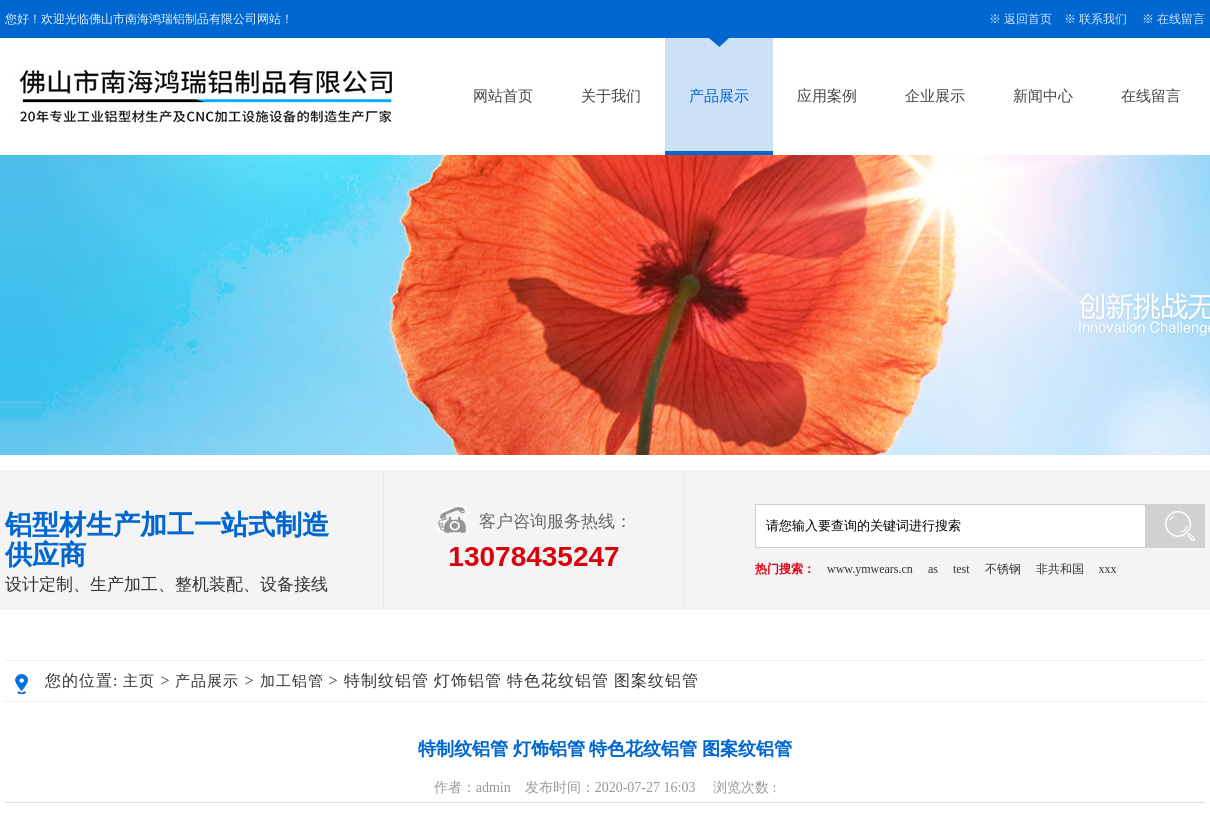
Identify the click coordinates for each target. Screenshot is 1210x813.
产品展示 (719, 96)
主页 (139, 681)
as (933, 569)
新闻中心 (1043, 96)
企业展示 (935, 96)
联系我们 (1103, 19)
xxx (1108, 569)
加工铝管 (292, 681)
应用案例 (827, 96)
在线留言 (1181, 19)
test (961, 569)
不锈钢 (1003, 569)
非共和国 (1060, 569)
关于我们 (611, 96)
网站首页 (503, 96)
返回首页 (1028, 19)
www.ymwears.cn (870, 569)
